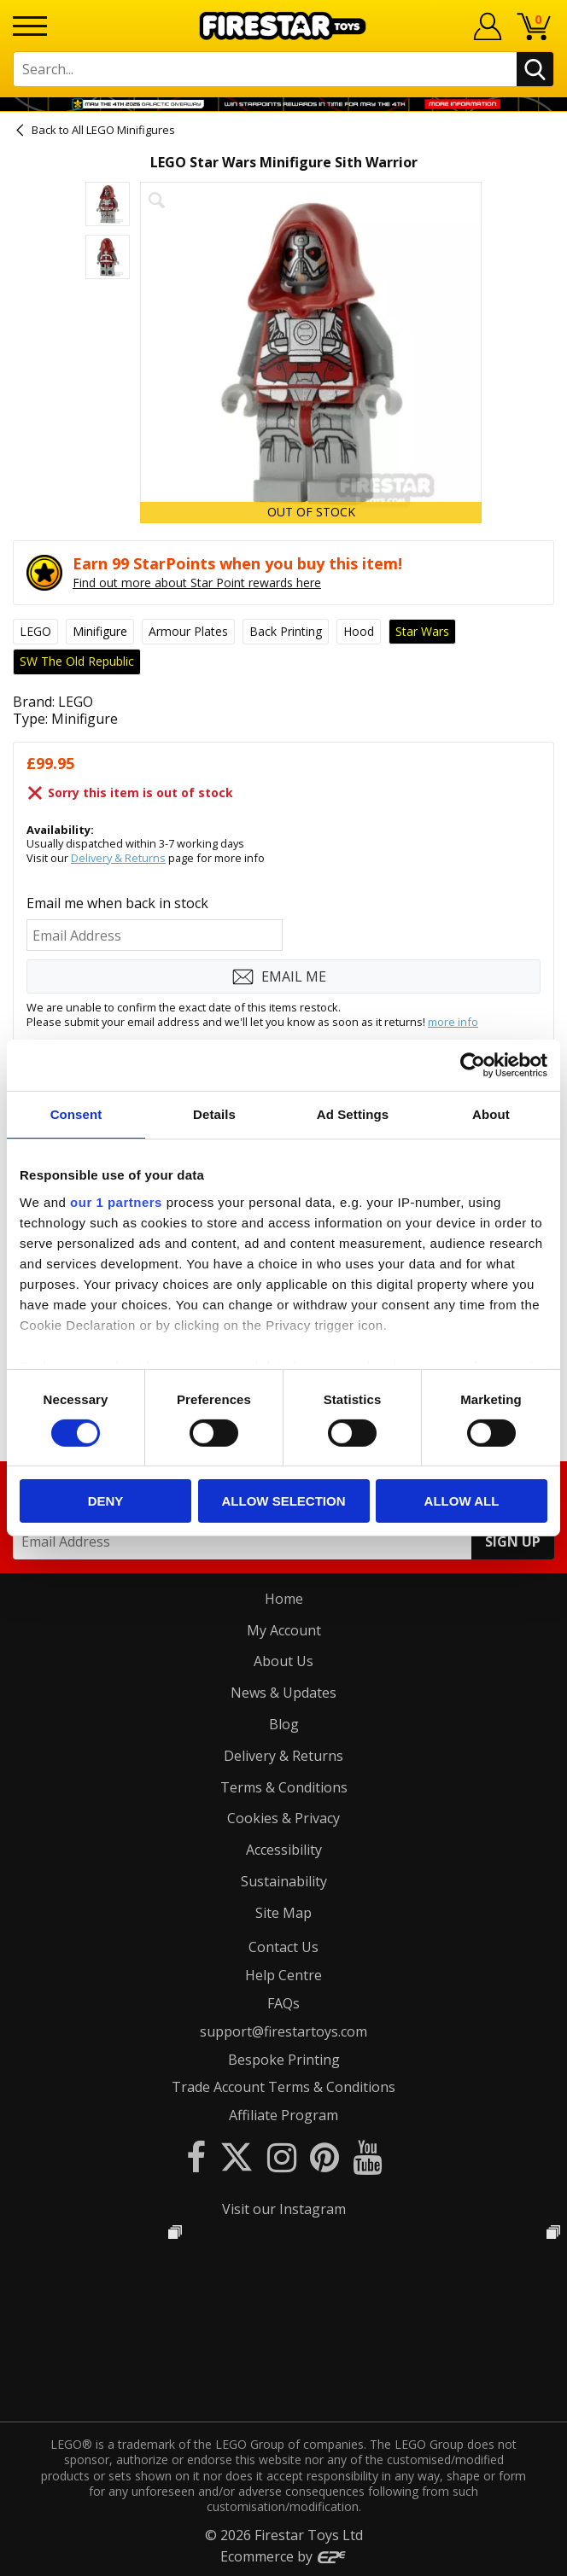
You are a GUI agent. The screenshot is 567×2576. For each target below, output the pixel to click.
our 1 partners (116, 1201)
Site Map (283, 1912)
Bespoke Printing (284, 2059)
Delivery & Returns (118, 857)
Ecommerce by (284, 2556)
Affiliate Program (283, 2115)
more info (453, 1021)
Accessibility (284, 1849)
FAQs (283, 2003)
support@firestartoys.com (283, 2031)
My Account (284, 1630)
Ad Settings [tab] (353, 1114)
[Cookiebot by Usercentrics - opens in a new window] (472, 1065)
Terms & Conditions (284, 1787)
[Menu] (30, 26)
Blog (284, 1724)
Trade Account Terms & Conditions (283, 2087)
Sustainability (284, 1881)
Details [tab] (214, 1114)
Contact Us (283, 1947)
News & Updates (283, 1692)
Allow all (462, 1501)
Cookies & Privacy (283, 1818)
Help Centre (283, 1975)
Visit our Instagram (284, 2209)
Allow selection (284, 1501)
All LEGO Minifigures (123, 129)
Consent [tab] (76, 1114)
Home (284, 1598)
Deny (106, 1501)
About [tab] (491, 1114)
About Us (283, 1661)
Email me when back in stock (117, 903)
